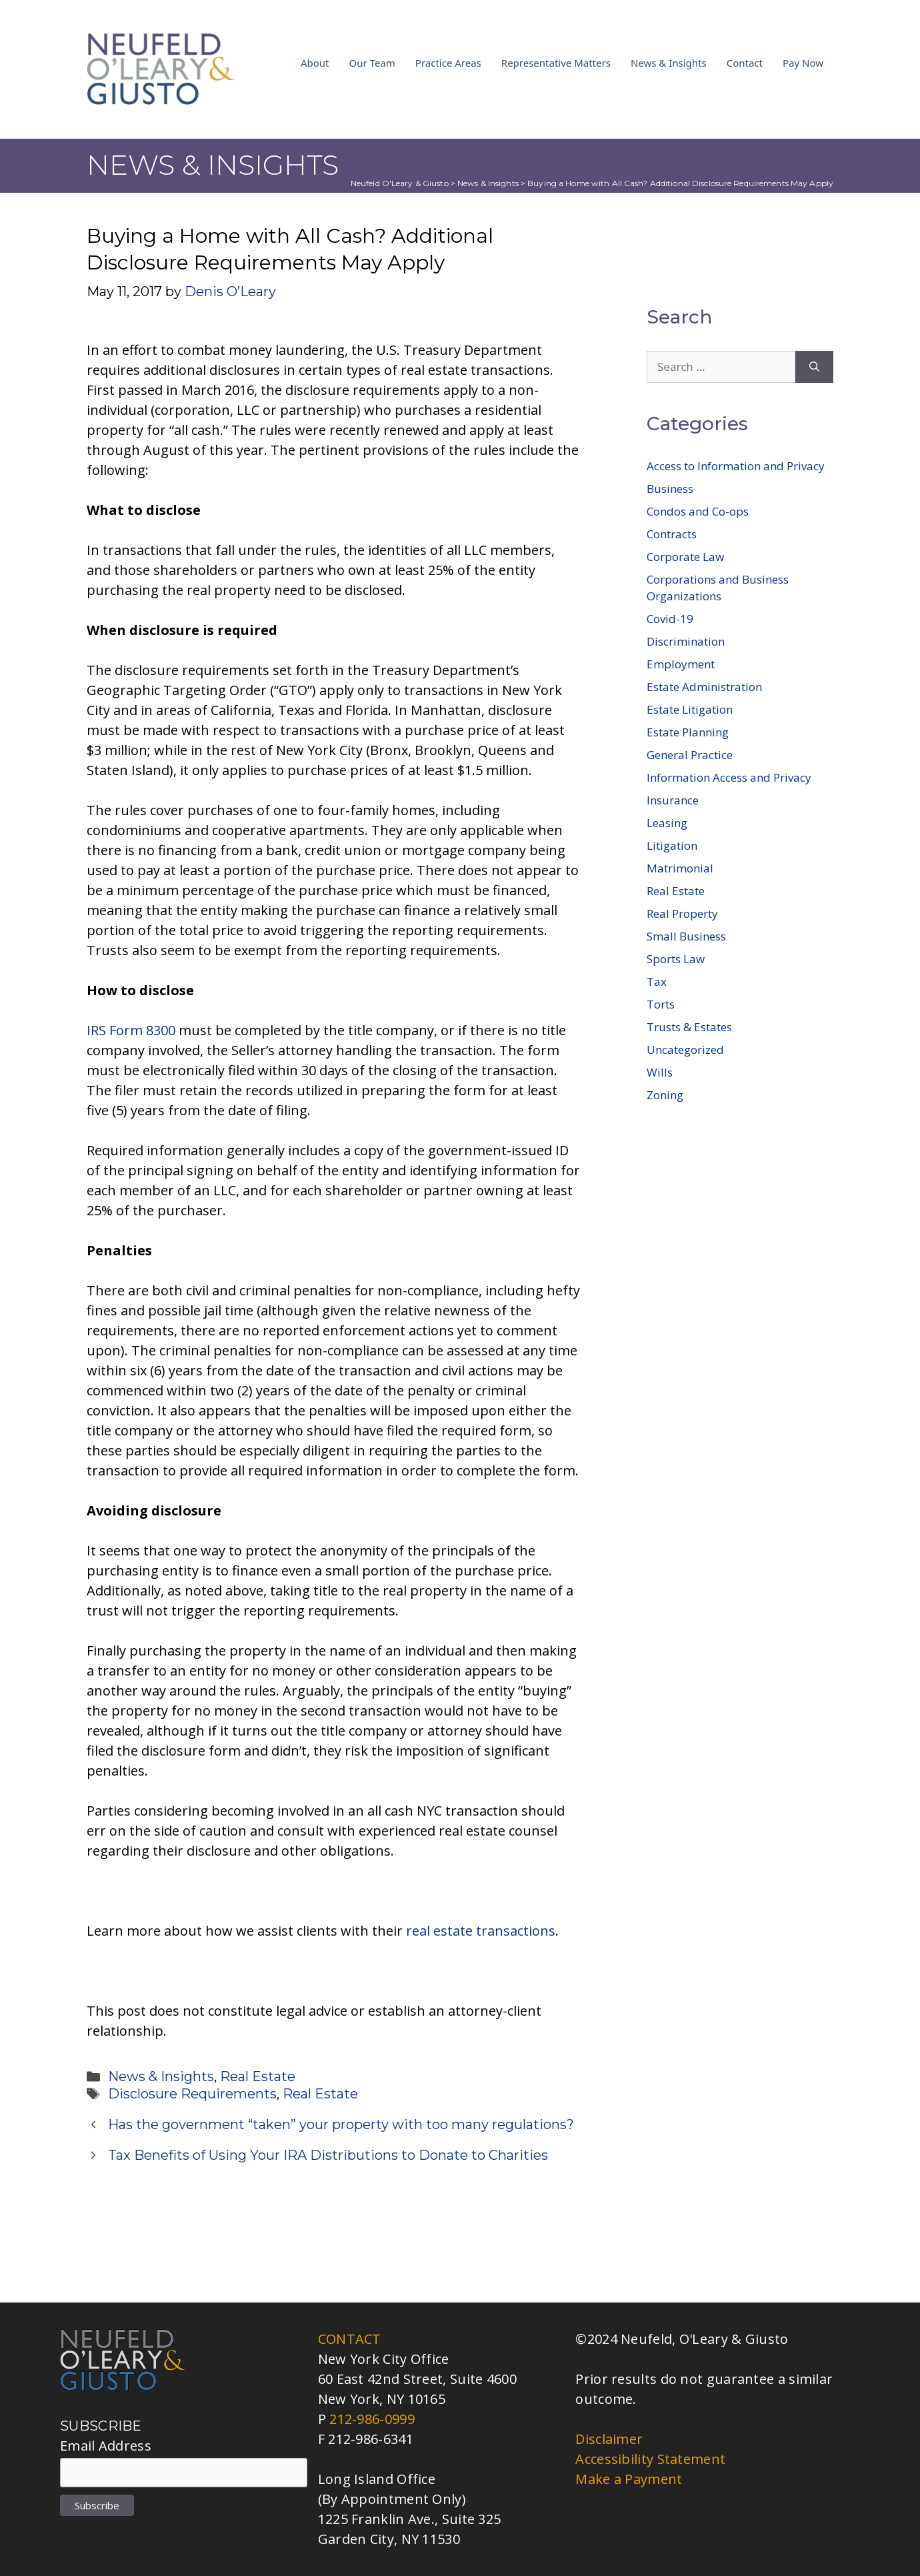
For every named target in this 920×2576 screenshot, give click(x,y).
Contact (745, 62)
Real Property (682, 913)
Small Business (686, 936)
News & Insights (669, 62)
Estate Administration (704, 686)
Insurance (673, 800)
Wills (660, 1072)
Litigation (672, 845)
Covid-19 (670, 618)
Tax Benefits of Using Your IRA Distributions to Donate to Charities (328, 2155)
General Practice (690, 754)
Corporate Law (685, 556)
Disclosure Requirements (192, 2094)
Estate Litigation (690, 709)
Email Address (105, 2446)
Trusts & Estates (689, 1027)
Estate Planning (688, 732)
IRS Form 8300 (131, 1030)
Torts (661, 1004)
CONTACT (349, 2339)
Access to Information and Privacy (736, 466)
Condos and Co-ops (698, 511)
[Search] (814, 367)
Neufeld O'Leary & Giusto (400, 183)
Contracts (672, 534)
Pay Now (803, 62)
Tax (657, 981)
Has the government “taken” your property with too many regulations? (341, 2124)
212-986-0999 (372, 2419)
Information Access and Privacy (729, 777)
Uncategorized (685, 1049)
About (315, 62)
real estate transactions (480, 1931)
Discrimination (686, 641)
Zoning (665, 1095)
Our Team (372, 62)
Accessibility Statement (650, 2459)
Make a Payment (628, 2479)
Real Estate (257, 2076)
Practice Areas (448, 62)
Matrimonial (680, 868)
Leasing (667, 822)
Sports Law (676, 959)
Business (670, 488)
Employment (681, 664)
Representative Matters (556, 62)
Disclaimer (609, 2439)
